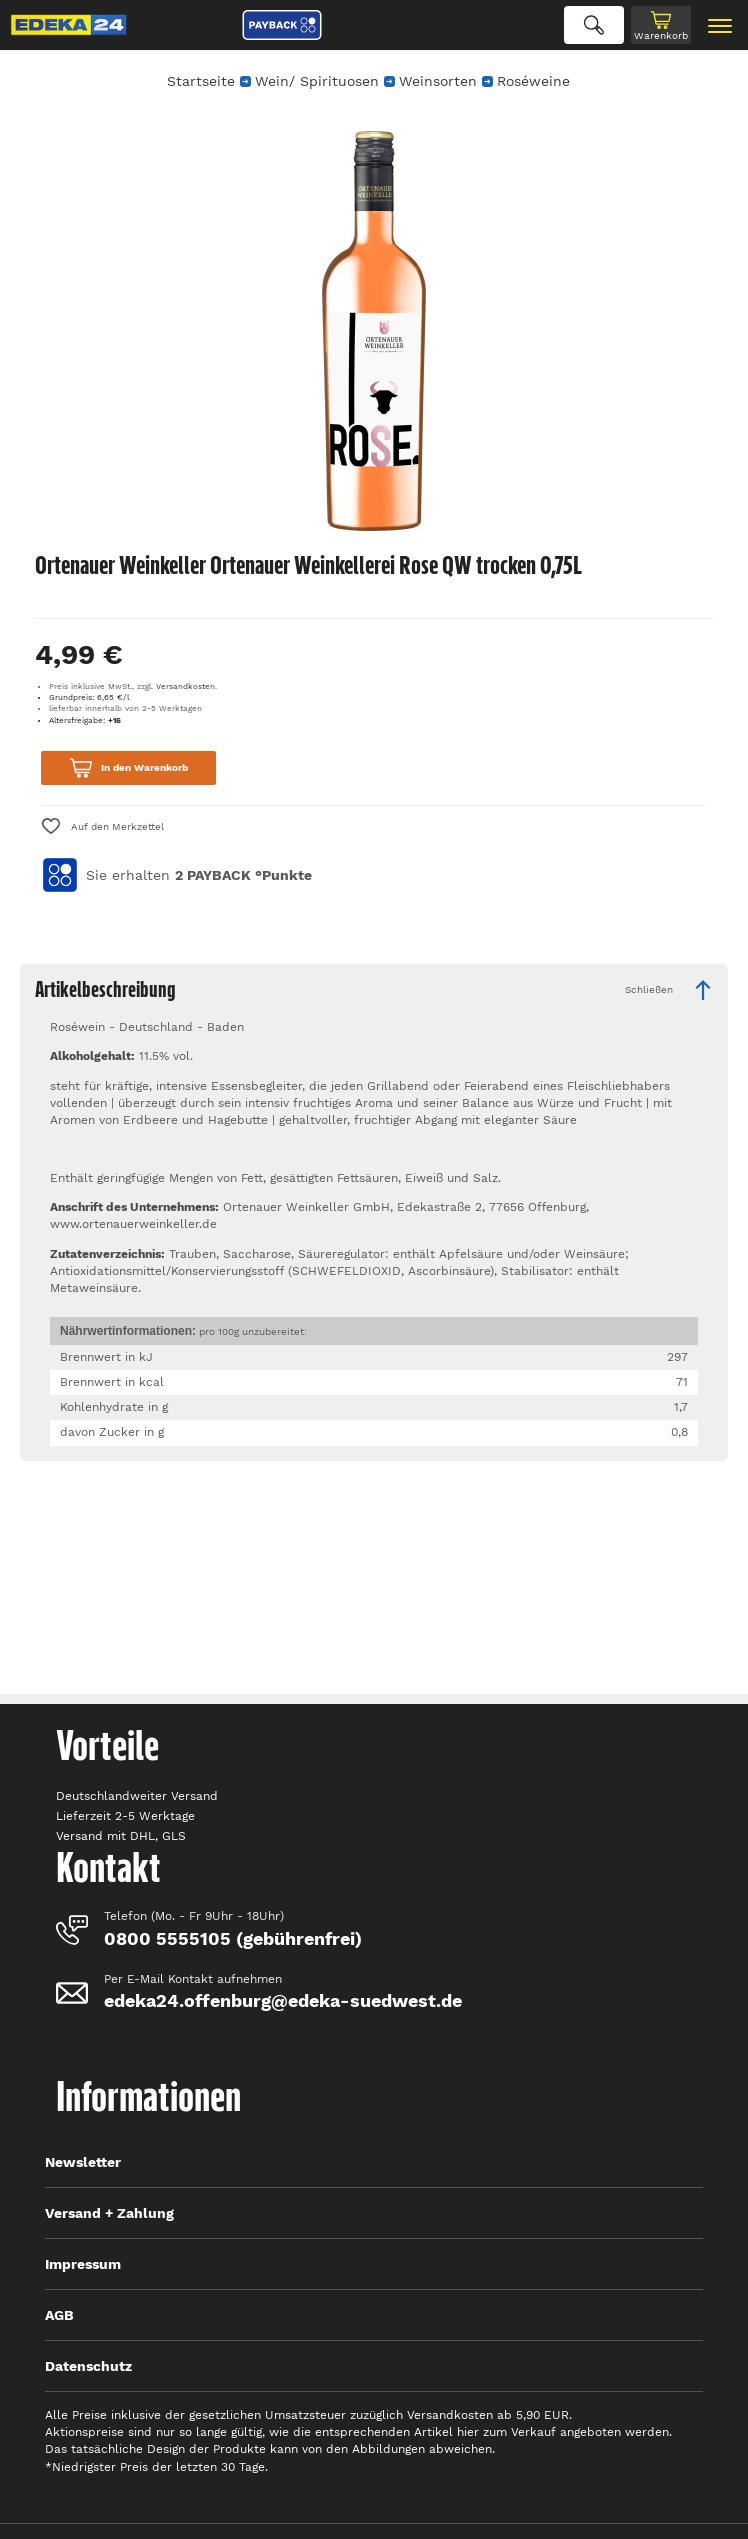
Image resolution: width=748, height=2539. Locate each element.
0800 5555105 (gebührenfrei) (233, 1938)
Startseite (201, 81)
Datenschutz (88, 2366)
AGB (59, 2315)
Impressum (83, 2264)
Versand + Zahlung (109, 2213)
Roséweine (533, 81)
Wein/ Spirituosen (317, 81)
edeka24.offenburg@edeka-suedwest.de (283, 2000)
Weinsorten (438, 81)
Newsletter (83, 2162)
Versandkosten (185, 686)
